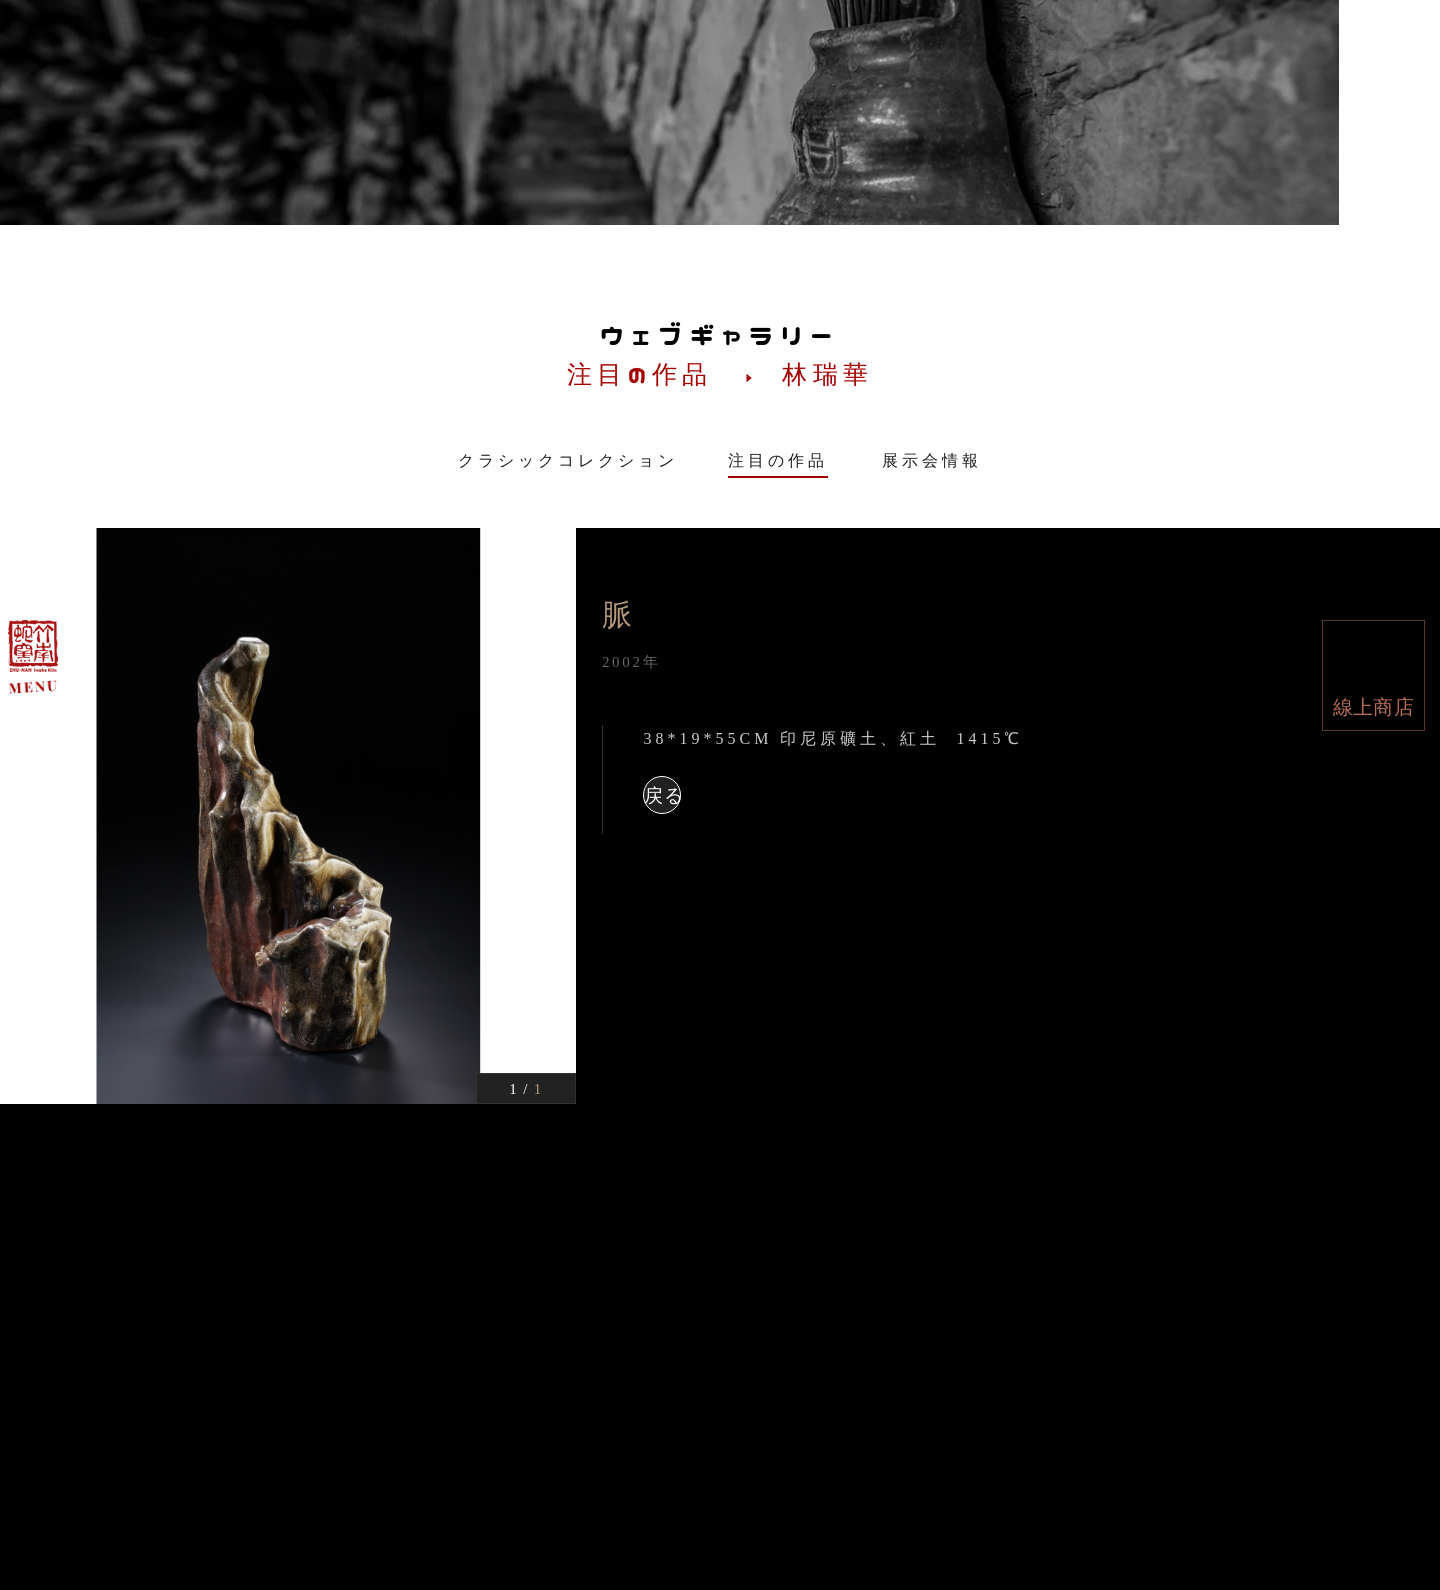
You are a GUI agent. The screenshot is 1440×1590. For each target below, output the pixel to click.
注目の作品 (778, 460)
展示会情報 (932, 460)
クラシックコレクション (568, 460)
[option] (288, 816)
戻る (662, 795)
